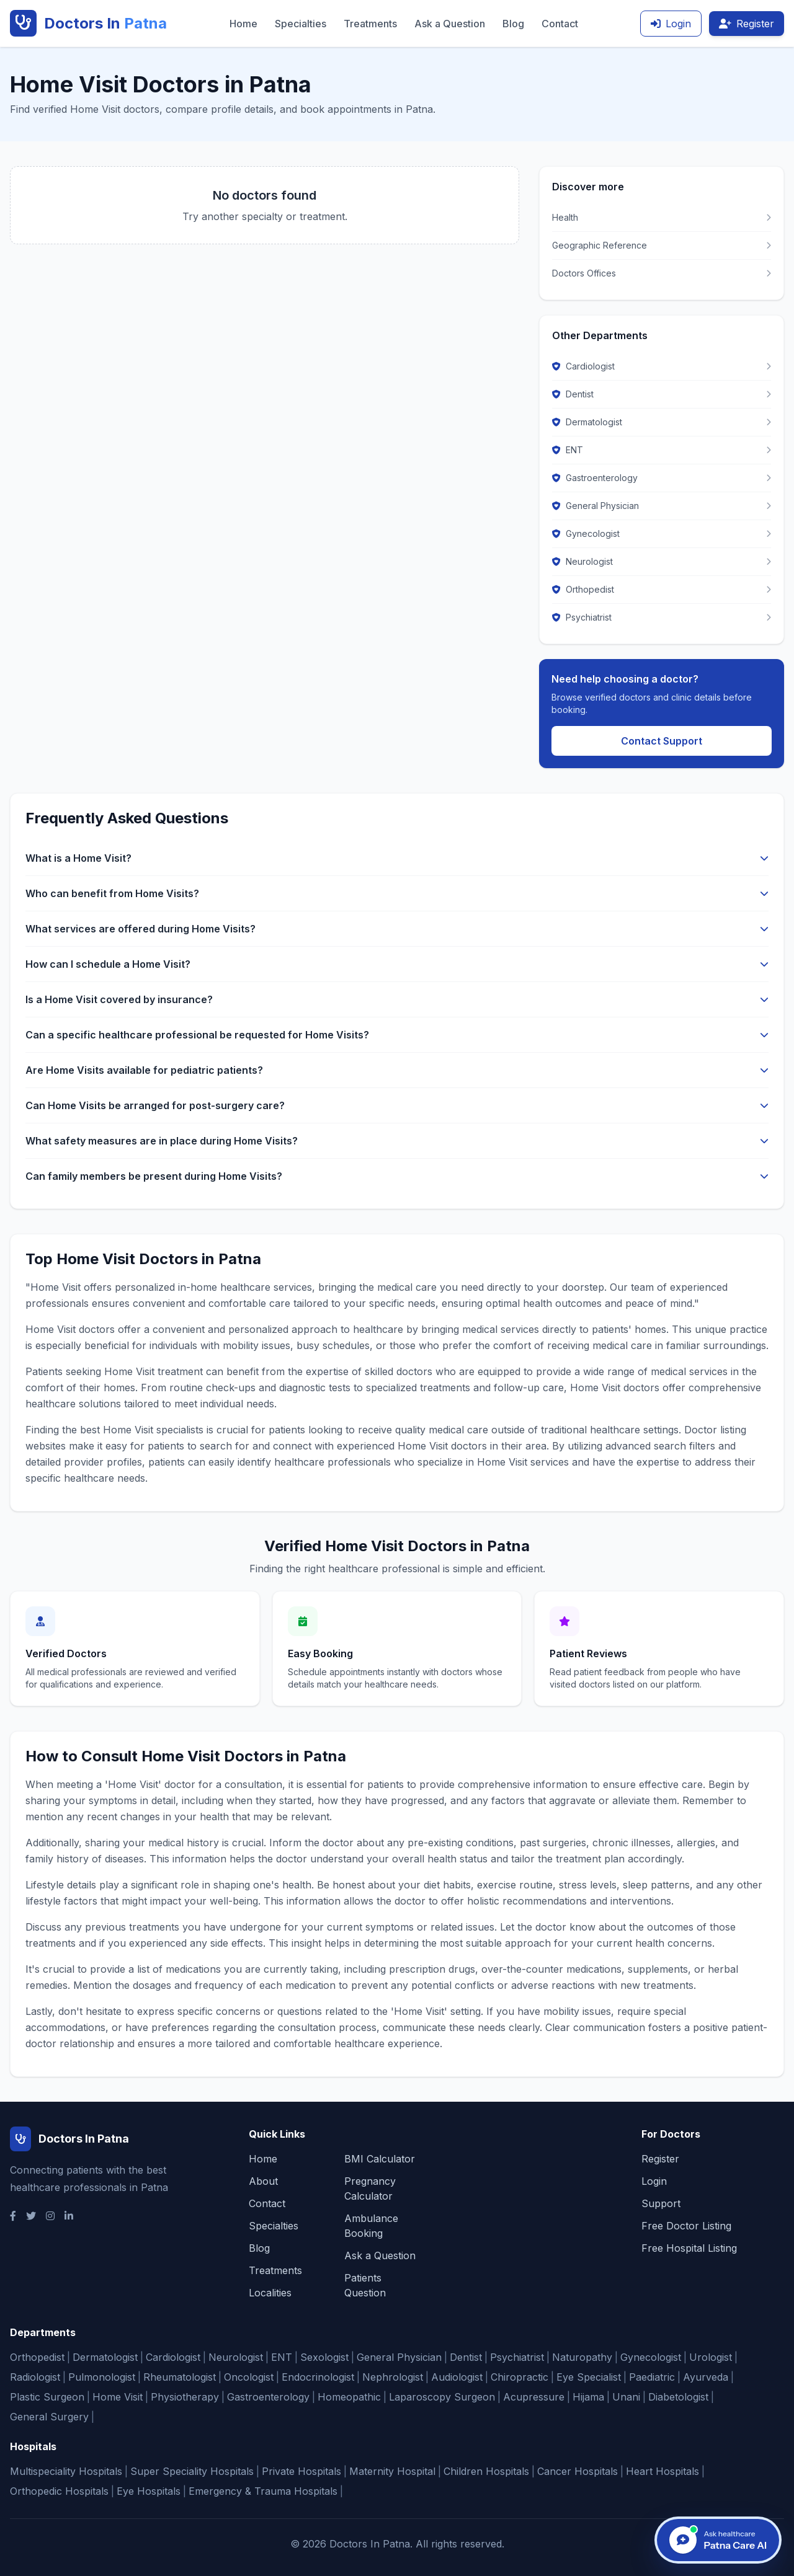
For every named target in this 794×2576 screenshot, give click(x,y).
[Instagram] (50, 2215)
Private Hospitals (301, 2471)
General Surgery (49, 2416)
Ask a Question (449, 23)
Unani (626, 2397)
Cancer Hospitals (577, 2471)
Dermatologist (105, 2357)
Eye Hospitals (149, 2491)
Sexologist (324, 2357)
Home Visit (117, 2397)
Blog (513, 23)
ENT (281, 2357)
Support (660, 2203)
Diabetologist (678, 2397)
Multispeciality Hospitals (66, 2471)
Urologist (710, 2357)
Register (746, 23)
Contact (560, 23)
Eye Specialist (588, 2377)
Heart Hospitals (662, 2471)
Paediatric (652, 2377)
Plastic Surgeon (47, 2397)
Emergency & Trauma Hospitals (263, 2491)
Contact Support (661, 741)
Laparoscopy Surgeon (442, 2397)
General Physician (399, 2357)
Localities (270, 2292)
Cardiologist (173, 2357)
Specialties (300, 23)
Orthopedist (37, 2357)
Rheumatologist (179, 2377)
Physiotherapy (185, 2397)
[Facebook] (13, 2215)
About (263, 2181)
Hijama (588, 2397)
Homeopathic (349, 2397)
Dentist (466, 2357)
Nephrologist (392, 2377)
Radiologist (35, 2377)
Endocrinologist (318, 2377)
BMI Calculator (379, 2159)
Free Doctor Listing (686, 2226)
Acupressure (533, 2397)
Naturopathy (582, 2357)
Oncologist (249, 2377)
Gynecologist (650, 2357)
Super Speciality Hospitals (192, 2471)
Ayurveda (705, 2377)
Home (243, 23)
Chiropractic (519, 2377)
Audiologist (457, 2377)
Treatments (370, 23)
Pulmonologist (101, 2377)
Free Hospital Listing (689, 2248)
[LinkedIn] (69, 2215)
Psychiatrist (517, 2357)
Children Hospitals (486, 2471)
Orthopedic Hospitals (59, 2491)
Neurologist (235, 2357)
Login (671, 23)
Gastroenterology (268, 2397)
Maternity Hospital (392, 2471)
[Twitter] (31, 2215)
